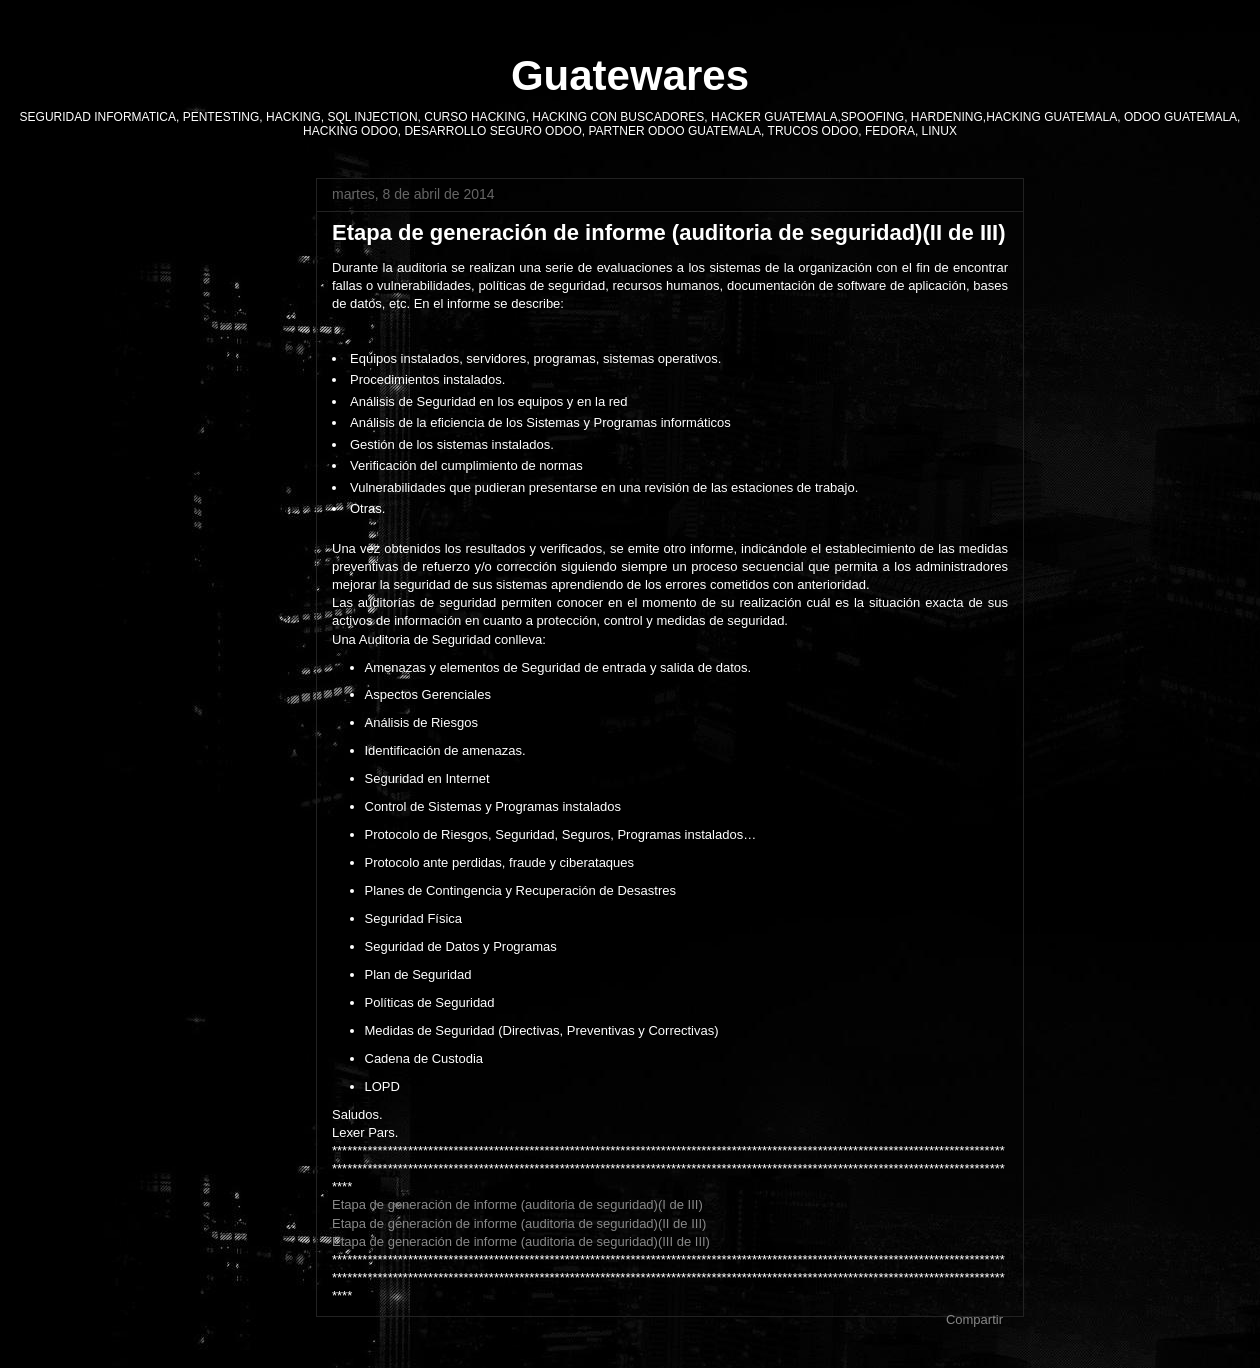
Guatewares (630, 75)
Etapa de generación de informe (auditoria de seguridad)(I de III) (517, 1204)
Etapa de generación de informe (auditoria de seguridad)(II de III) (519, 1223)
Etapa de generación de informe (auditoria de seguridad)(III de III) (521, 1241)
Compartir (974, 1319)
